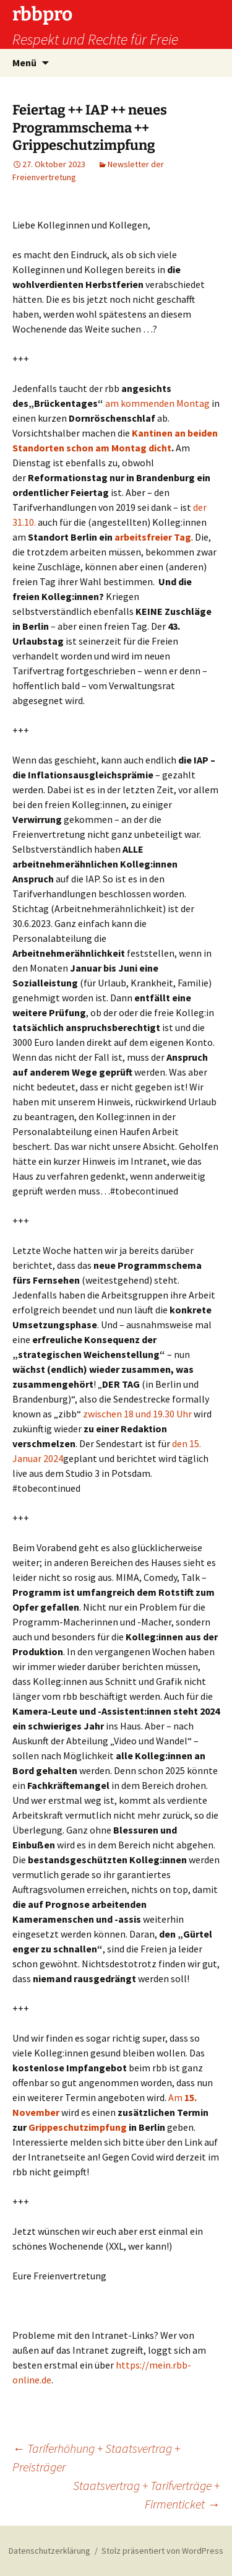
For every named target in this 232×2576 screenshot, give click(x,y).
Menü (24, 62)
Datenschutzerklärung (49, 2550)
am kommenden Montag (157, 403)
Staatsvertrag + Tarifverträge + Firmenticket (146, 2495)
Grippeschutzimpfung (77, 2127)
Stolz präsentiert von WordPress (162, 2550)
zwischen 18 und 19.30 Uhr (137, 1414)
